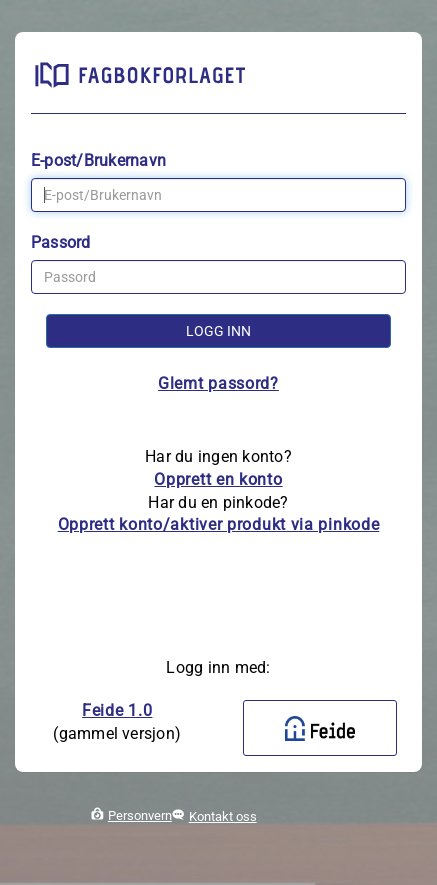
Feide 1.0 (117, 710)
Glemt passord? (218, 383)
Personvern (140, 815)
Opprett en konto (218, 479)
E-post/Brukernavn (98, 160)
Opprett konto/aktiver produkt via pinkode (219, 524)
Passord (61, 242)
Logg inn (218, 331)
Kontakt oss (223, 816)
